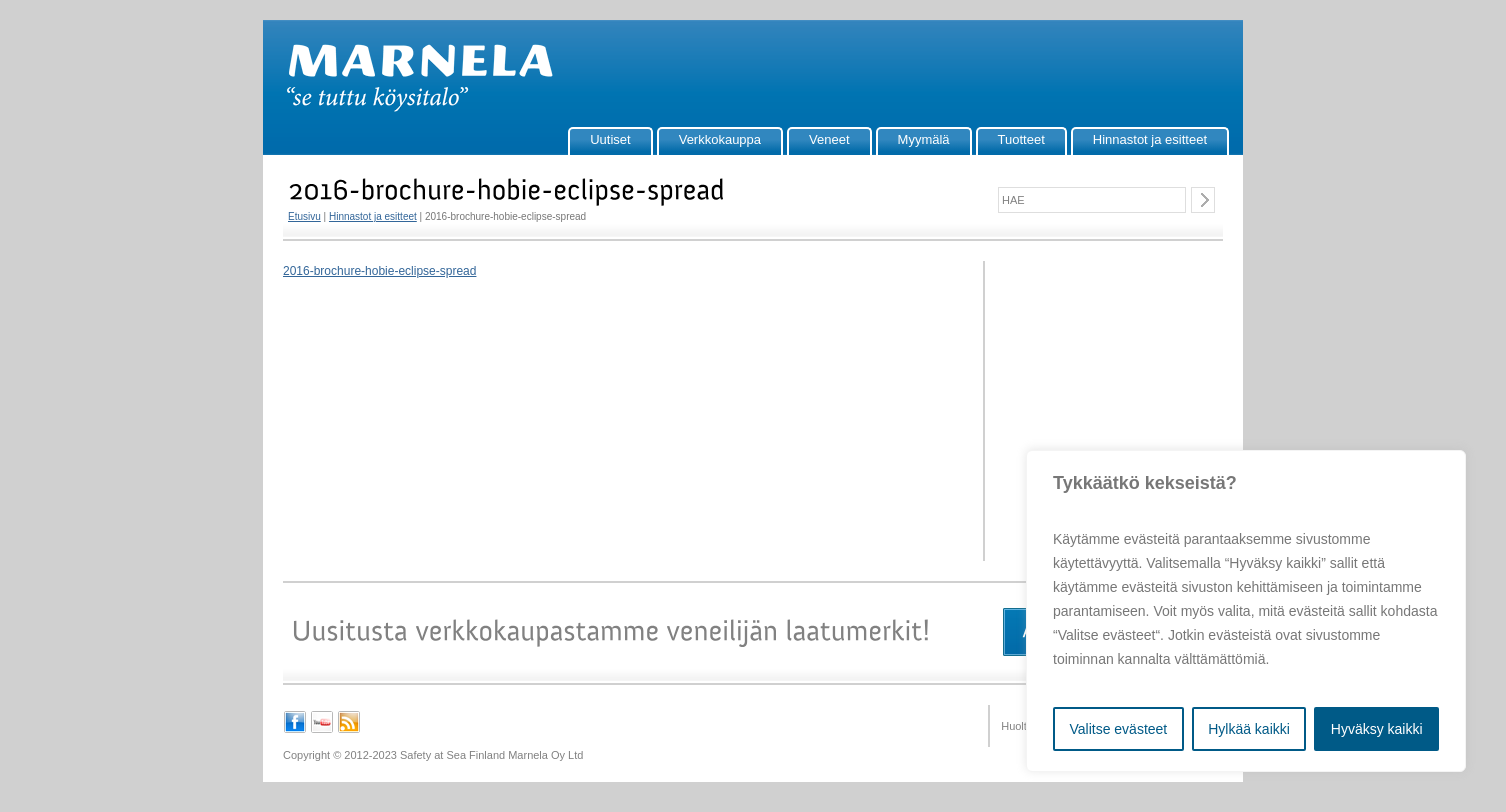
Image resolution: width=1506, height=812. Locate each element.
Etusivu (304, 216)
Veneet (829, 139)
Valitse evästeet (1118, 729)
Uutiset (610, 139)
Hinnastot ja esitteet (1150, 139)
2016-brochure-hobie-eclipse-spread (379, 271)
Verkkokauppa (720, 139)
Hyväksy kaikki (1377, 729)
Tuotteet (1021, 139)
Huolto (1017, 726)
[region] (1246, 611)
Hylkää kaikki (1249, 729)
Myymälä (924, 139)
